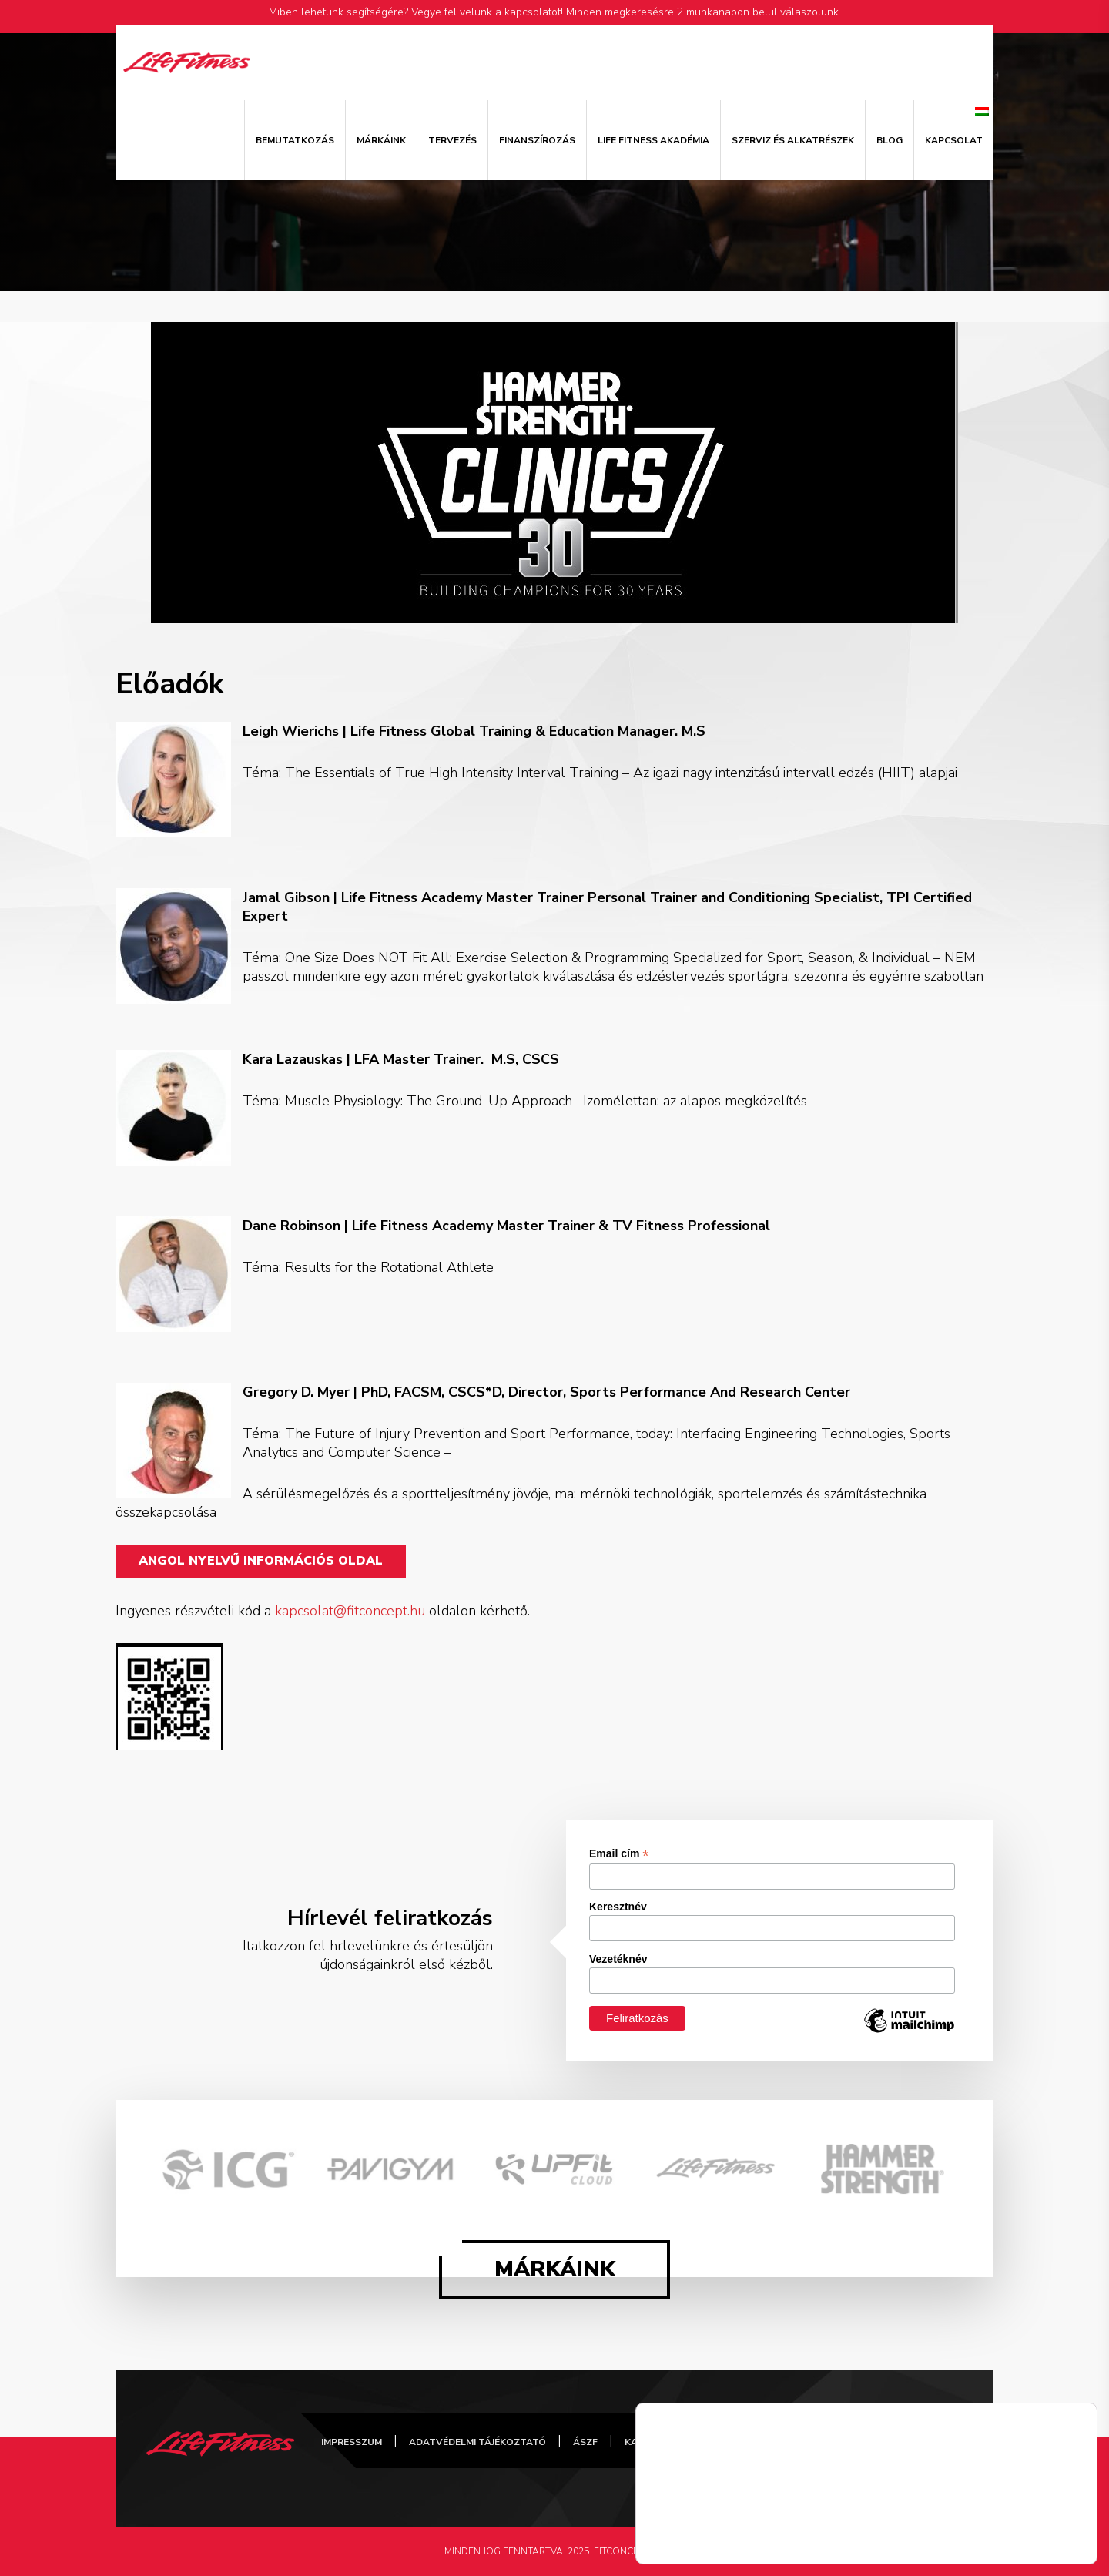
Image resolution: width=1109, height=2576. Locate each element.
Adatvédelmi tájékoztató (477, 2442)
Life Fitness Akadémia (653, 140)
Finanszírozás (537, 140)
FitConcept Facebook (752, 2440)
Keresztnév (618, 1907)
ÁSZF (585, 2442)
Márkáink (381, 140)
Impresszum (351, 2442)
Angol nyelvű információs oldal (261, 1561)
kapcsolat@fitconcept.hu (350, 1611)
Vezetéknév (618, 1959)
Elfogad (1032, 2527)
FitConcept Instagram (871, 2440)
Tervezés (452, 140)
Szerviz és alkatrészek (793, 140)
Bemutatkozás (295, 140)
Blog (889, 140)
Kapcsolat (954, 140)
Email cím (618, 1853)
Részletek (679, 2541)
